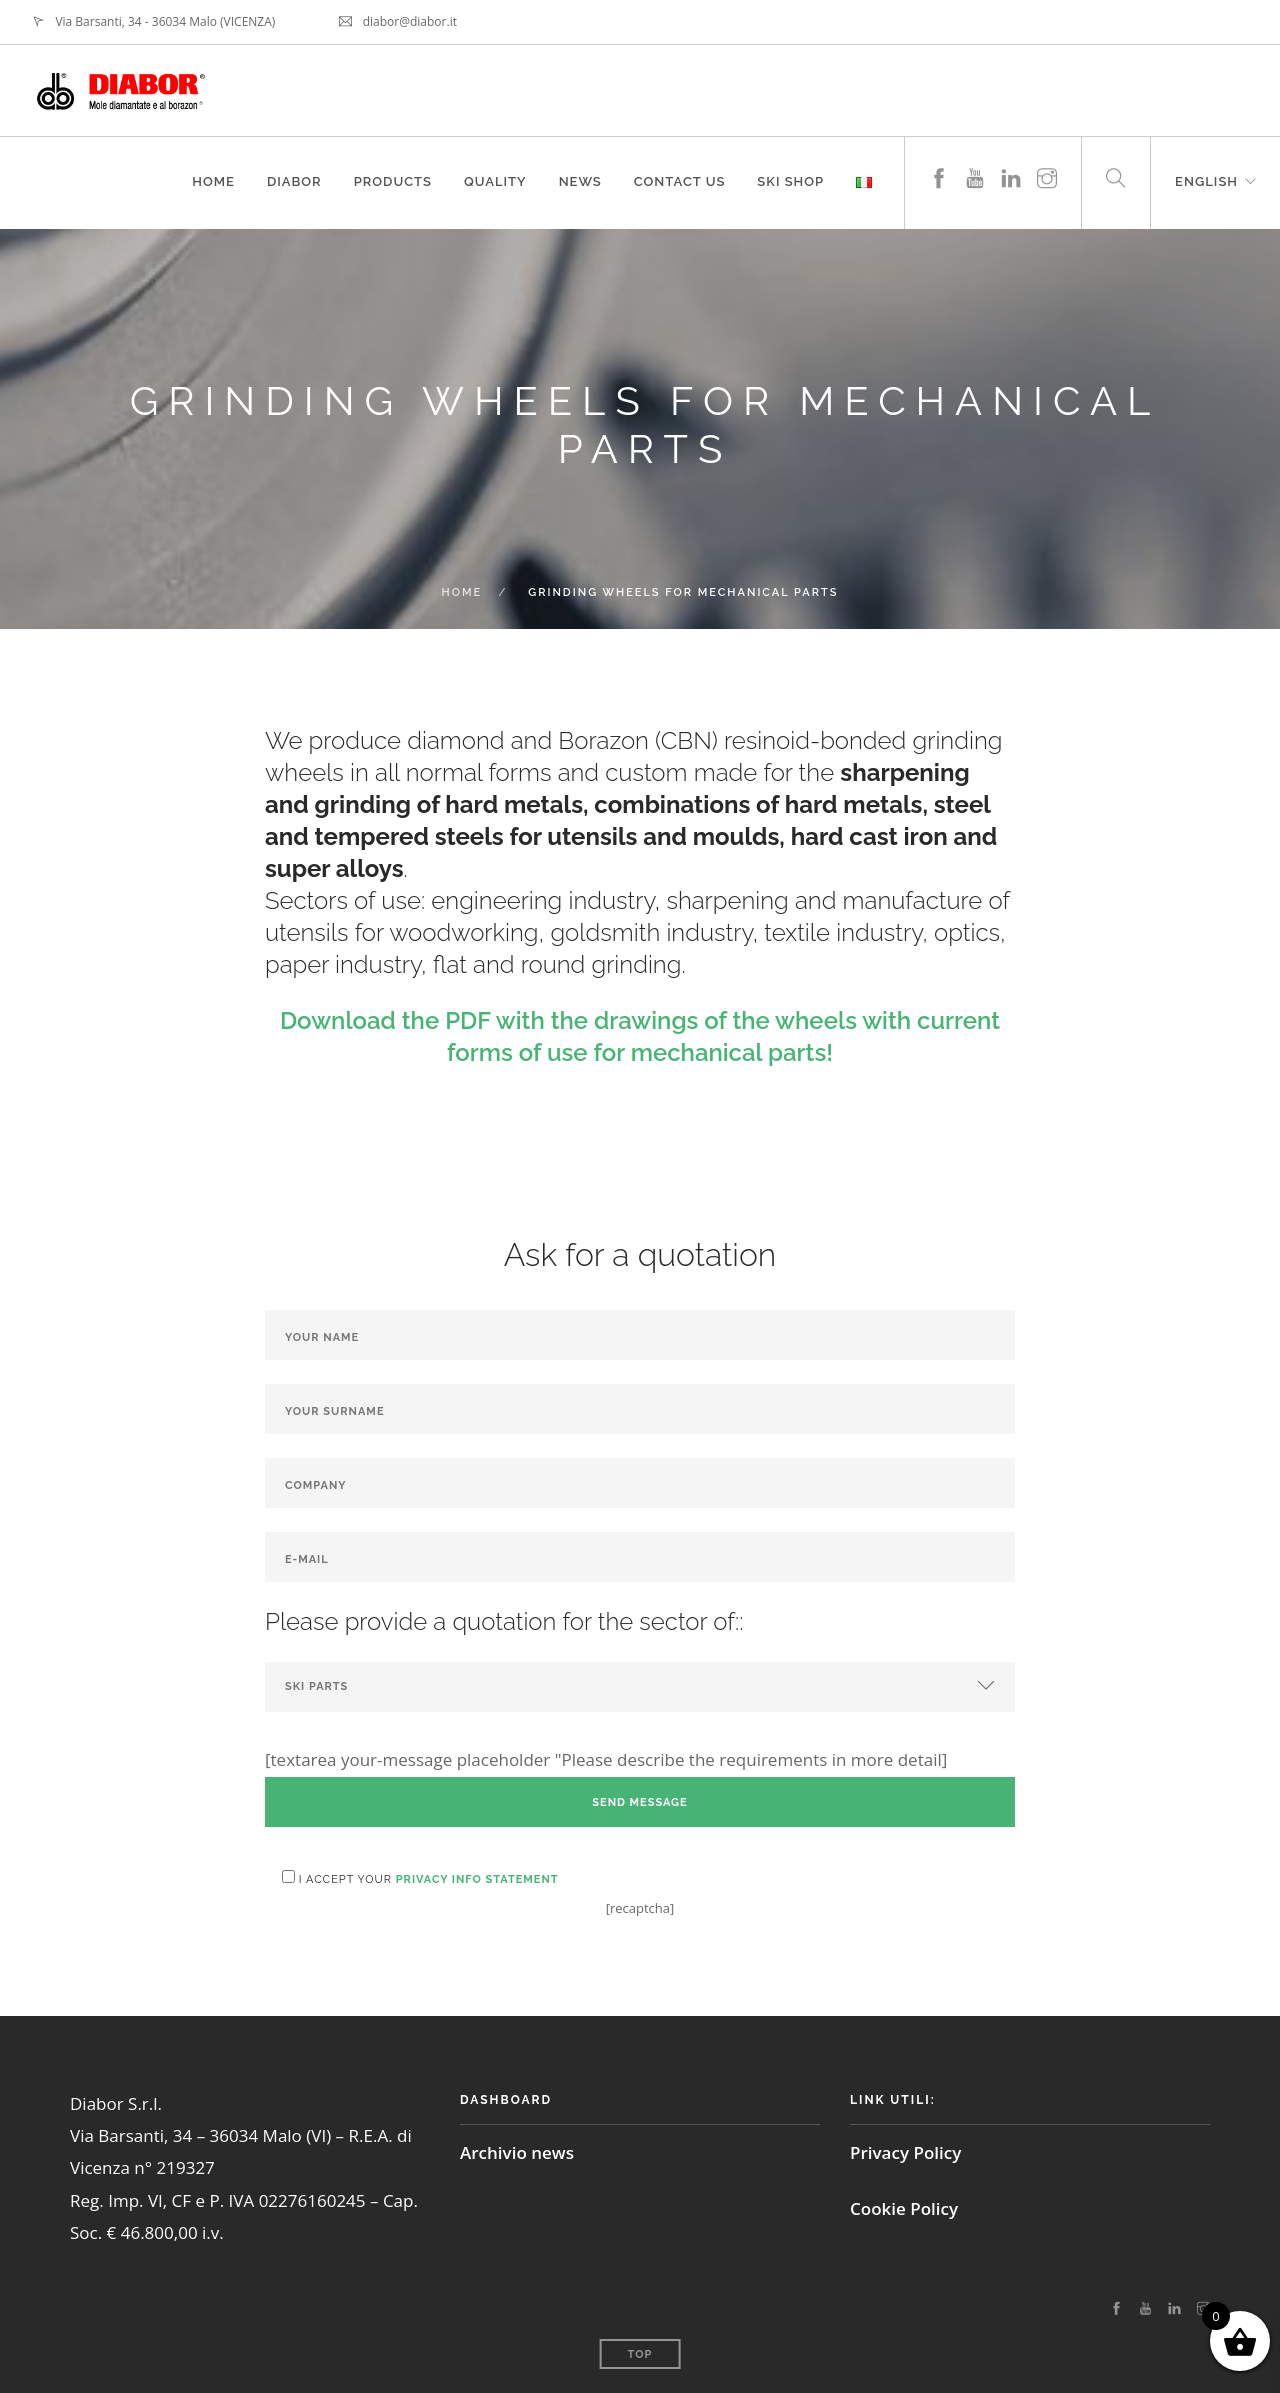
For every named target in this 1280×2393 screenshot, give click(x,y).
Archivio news (517, 2152)
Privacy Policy (905, 2152)
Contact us (680, 181)
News (580, 181)
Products (393, 181)
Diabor (294, 181)
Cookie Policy (904, 2208)
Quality (495, 181)
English (1206, 181)
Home (213, 181)
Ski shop (790, 181)
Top (640, 2354)
